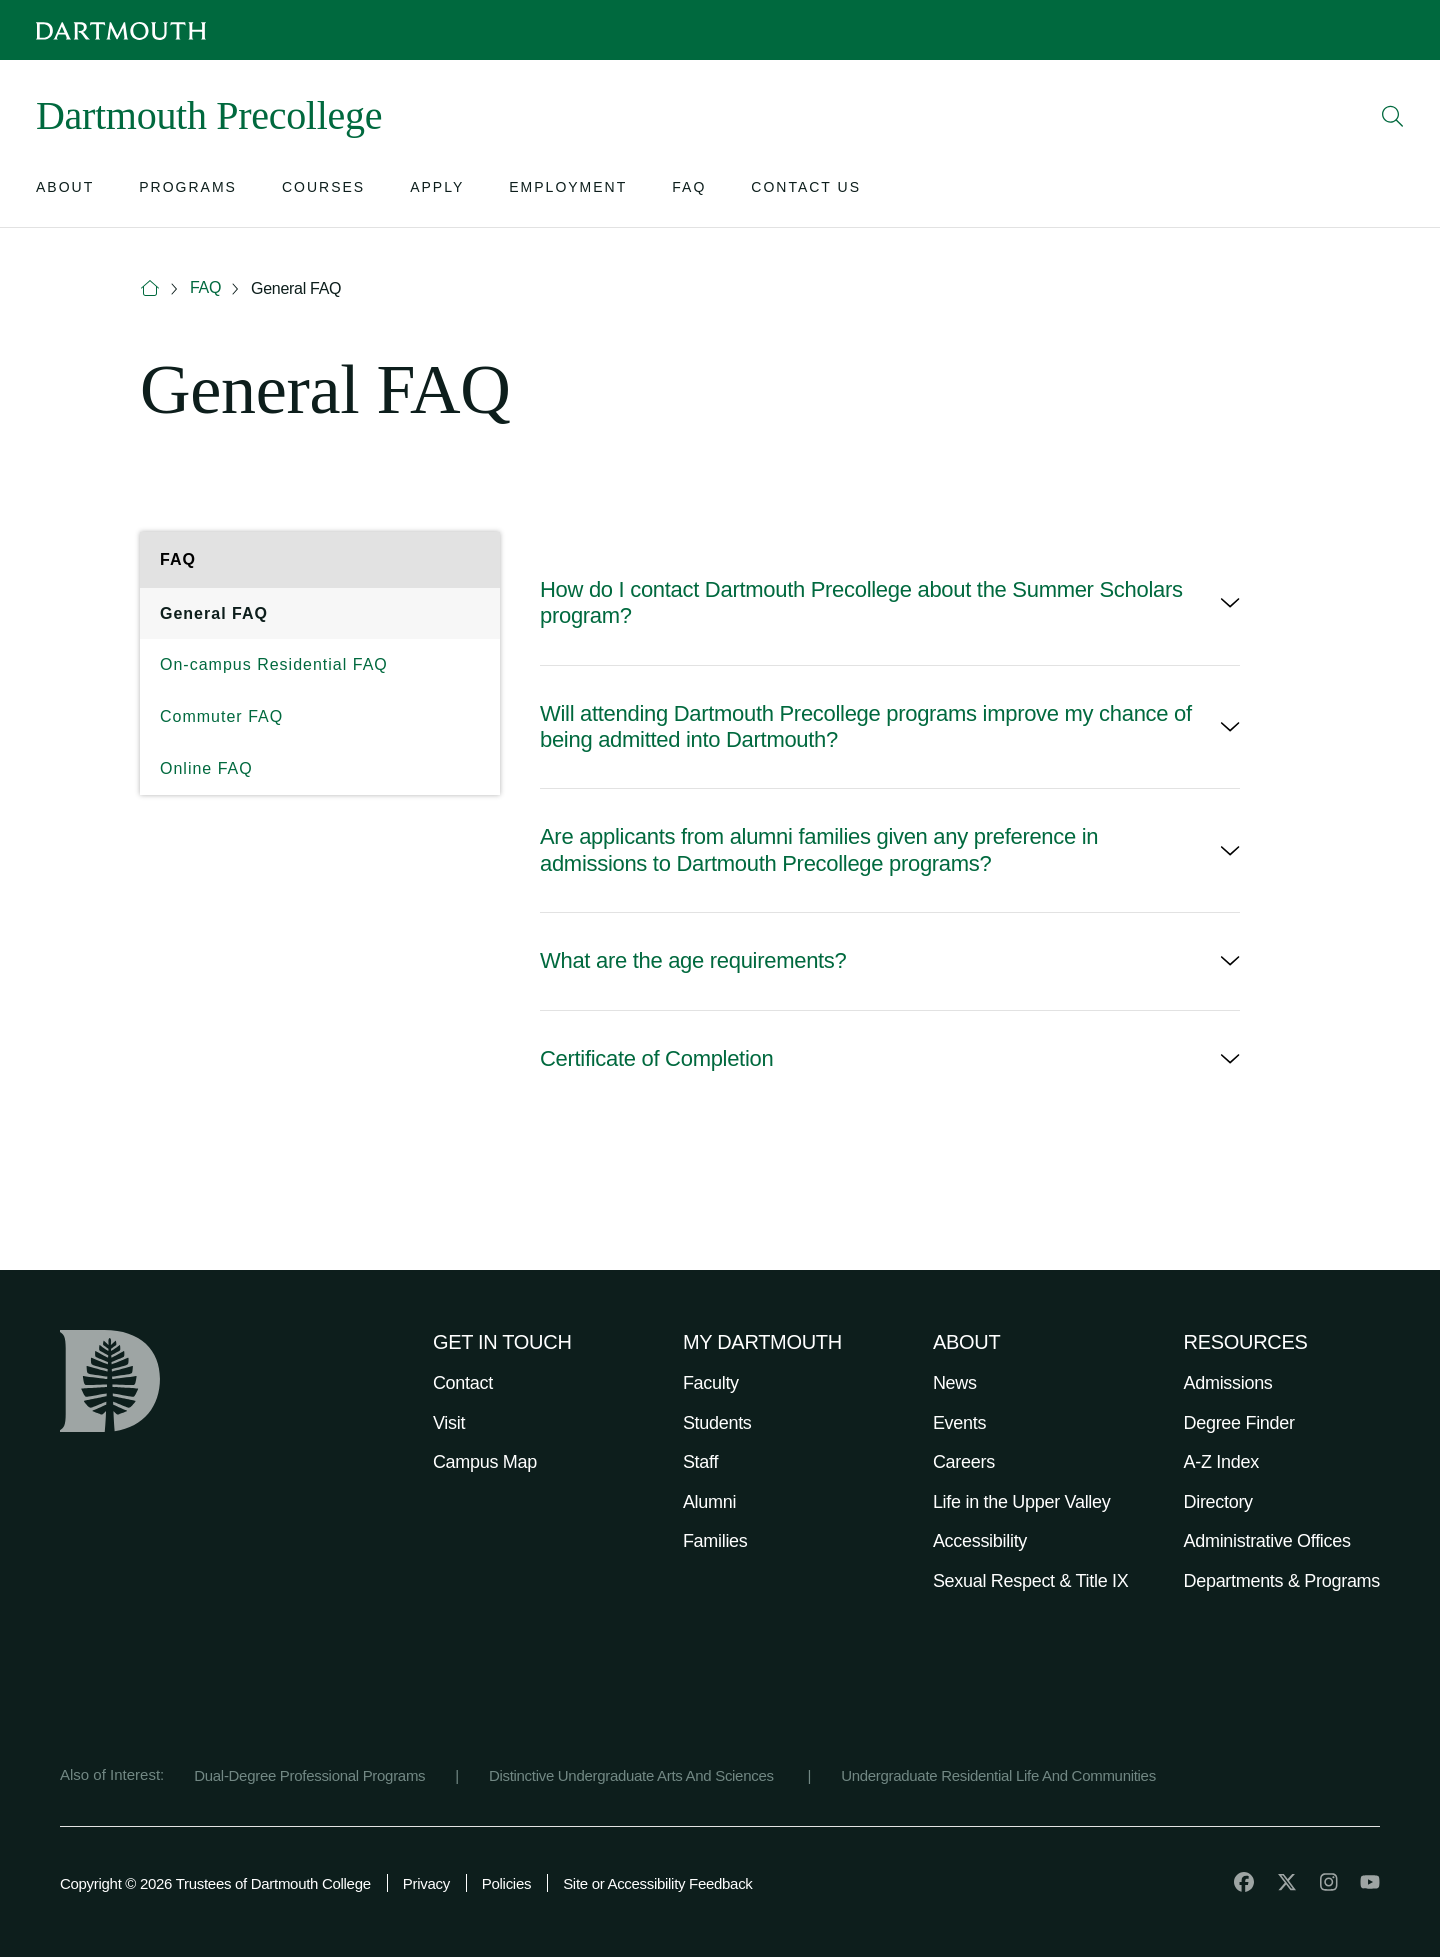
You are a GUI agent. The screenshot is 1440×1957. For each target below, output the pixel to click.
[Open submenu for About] (65, 191)
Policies (506, 1883)
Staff (700, 1462)
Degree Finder (1239, 1423)
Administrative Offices (1267, 1541)
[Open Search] (1393, 116)
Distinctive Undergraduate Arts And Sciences (633, 1775)
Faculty (711, 1383)
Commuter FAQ (221, 716)
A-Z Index (1221, 1462)
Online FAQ (206, 768)
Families (715, 1541)
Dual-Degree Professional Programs (309, 1775)
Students (717, 1423)
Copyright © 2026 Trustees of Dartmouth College (215, 1883)
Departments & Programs (1282, 1581)
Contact (463, 1383)
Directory (1218, 1502)
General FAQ (296, 288)
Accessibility (980, 1541)
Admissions (1228, 1383)
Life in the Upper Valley (1022, 1502)
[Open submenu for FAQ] (689, 191)
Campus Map (485, 1462)
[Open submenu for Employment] (568, 191)
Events (959, 1423)
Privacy (426, 1883)
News (955, 1383)
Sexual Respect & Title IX (1031, 1581)
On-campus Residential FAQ (274, 664)
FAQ (205, 287)
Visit (449, 1423)
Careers (964, 1462)
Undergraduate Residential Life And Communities (998, 1775)
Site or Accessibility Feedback (657, 1883)
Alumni (709, 1502)
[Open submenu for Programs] (188, 191)
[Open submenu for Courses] (323, 191)
